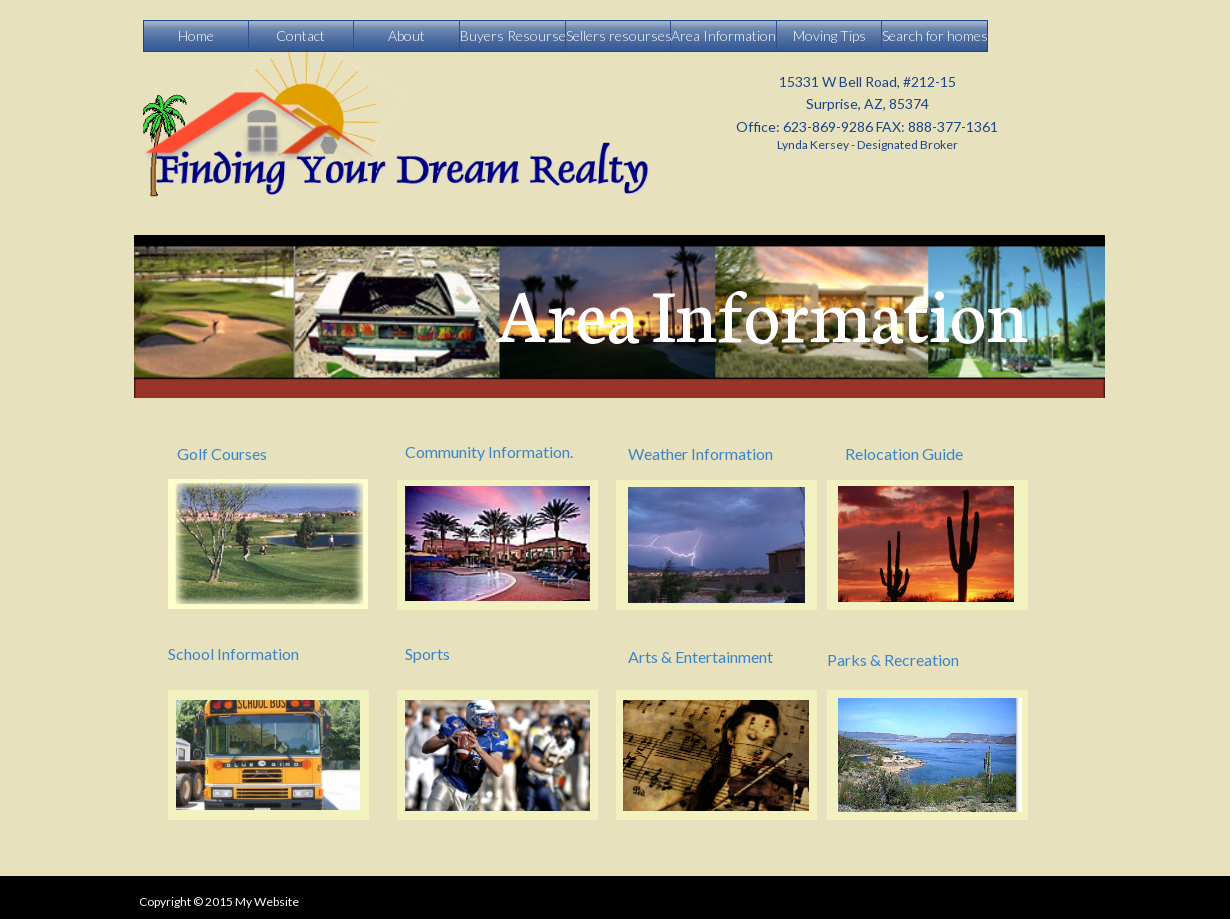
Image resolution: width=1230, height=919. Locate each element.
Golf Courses (222, 453)
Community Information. (489, 451)
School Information (233, 653)
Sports (427, 653)
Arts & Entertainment (700, 656)
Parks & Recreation (893, 659)
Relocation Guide (904, 453)
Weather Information (700, 453)
